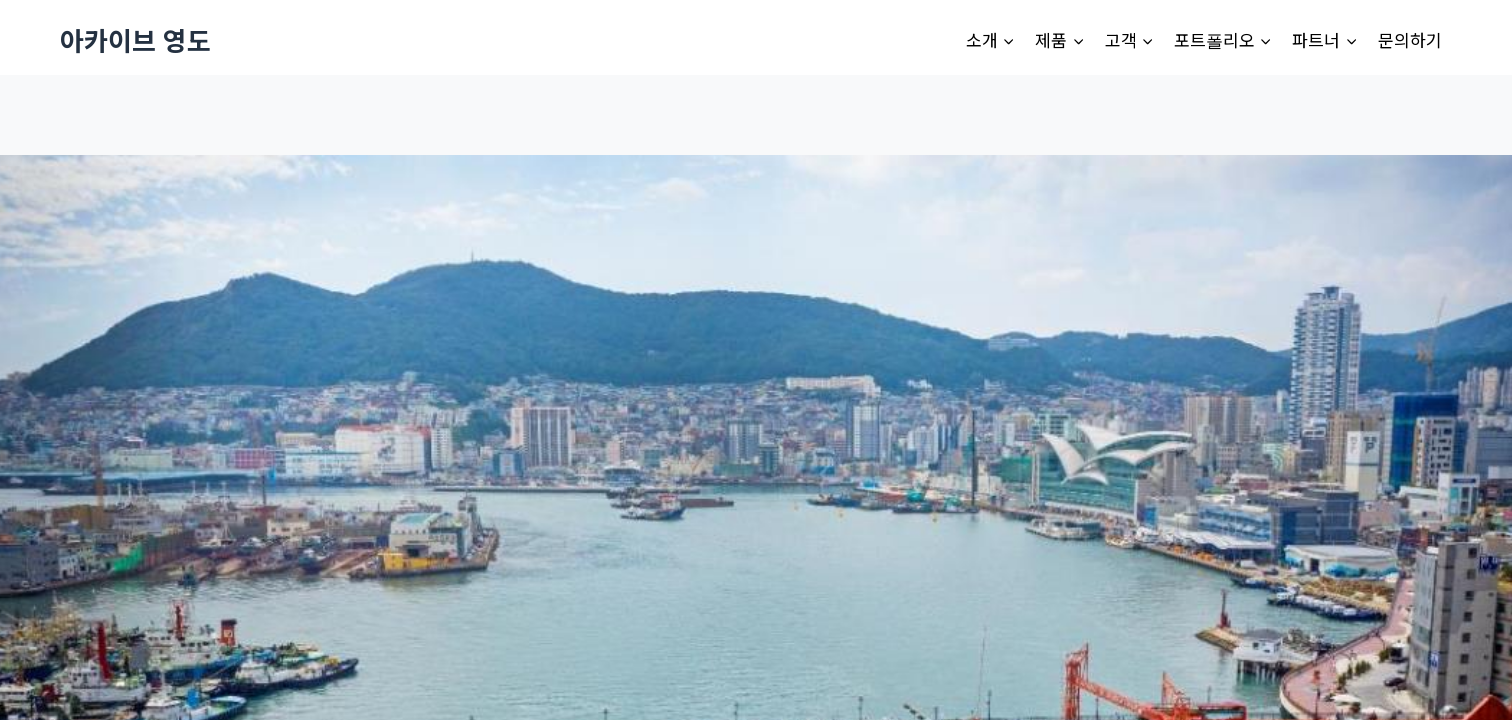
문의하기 (1410, 39)
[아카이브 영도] (135, 39)
